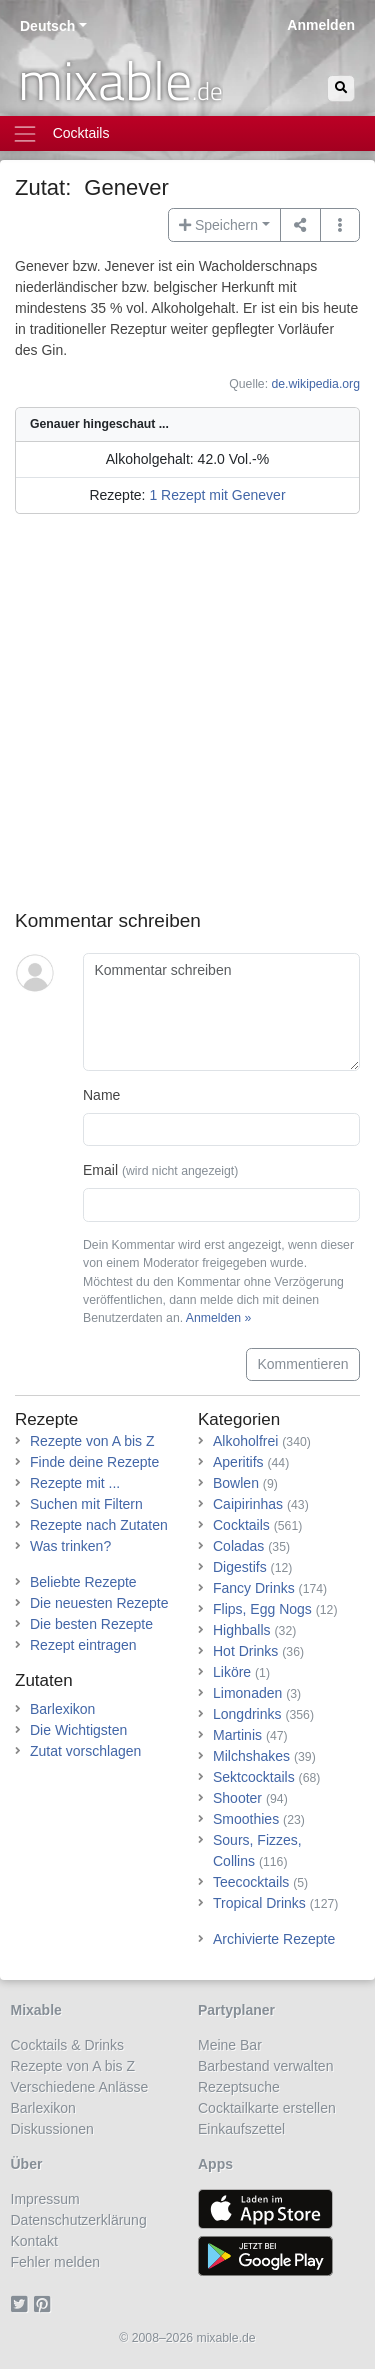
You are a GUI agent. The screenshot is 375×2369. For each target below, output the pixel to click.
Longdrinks (247, 1714)
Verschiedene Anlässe (80, 2087)
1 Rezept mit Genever (217, 495)
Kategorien (239, 1419)
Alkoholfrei (245, 1441)
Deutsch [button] (47, 26)
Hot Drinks (245, 1651)
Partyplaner (236, 2010)
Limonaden (247, 1693)
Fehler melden (56, 2262)
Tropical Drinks (259, 1903)
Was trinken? (70, 1546)
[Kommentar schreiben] (221, 1012)
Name (101, 1095)
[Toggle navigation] (187, 133)
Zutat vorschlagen (85, 1751)
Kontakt (34, 2241)
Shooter (237, 1798)
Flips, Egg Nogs (262, 1609)
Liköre (232, 1672)
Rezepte (46, 1419)
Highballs (242, 1630)
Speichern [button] (218, 225)
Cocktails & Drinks (68, 2045)
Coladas (238, 1546)
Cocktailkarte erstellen (267, 2108)
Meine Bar (230, 2045)
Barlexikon (62, 1709)
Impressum (45, 2199)
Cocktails (241, 1525)
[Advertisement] (187, 722)
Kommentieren (302, 1364)
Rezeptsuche (239, 2087)
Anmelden (321, 25)
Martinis (237, 1735)
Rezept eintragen (83, 1645)
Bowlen (236, 1483)
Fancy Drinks (254, 1588)
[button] (340, 225)
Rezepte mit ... (75, 1483)
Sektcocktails (254, 1777)
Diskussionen (52, 2129)
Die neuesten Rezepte (99, 1603)
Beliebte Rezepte (83, 1582)
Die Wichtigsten (78, 1730)
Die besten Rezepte (91, 1624)
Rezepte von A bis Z (92, 1441)
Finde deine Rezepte (94, 1462)
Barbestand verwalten (265, 2066)
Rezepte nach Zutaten (99, 1525)
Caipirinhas (248, 1504)
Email (160, 1170)
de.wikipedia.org (315, 384)
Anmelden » (218, 1318)
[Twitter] (22, 2304)
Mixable (36, 2010)
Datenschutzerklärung (79, 2220)
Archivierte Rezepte (274, 1939)
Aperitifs (238, 1462)
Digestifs (240, 1567)
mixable (120, 80)
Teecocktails (251, 1882)
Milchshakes (251, 1756)
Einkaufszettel (241, 2129)
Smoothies (246, 1819)
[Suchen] (341, 88)
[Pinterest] (45, 2304)
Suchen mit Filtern (86, 1504)
